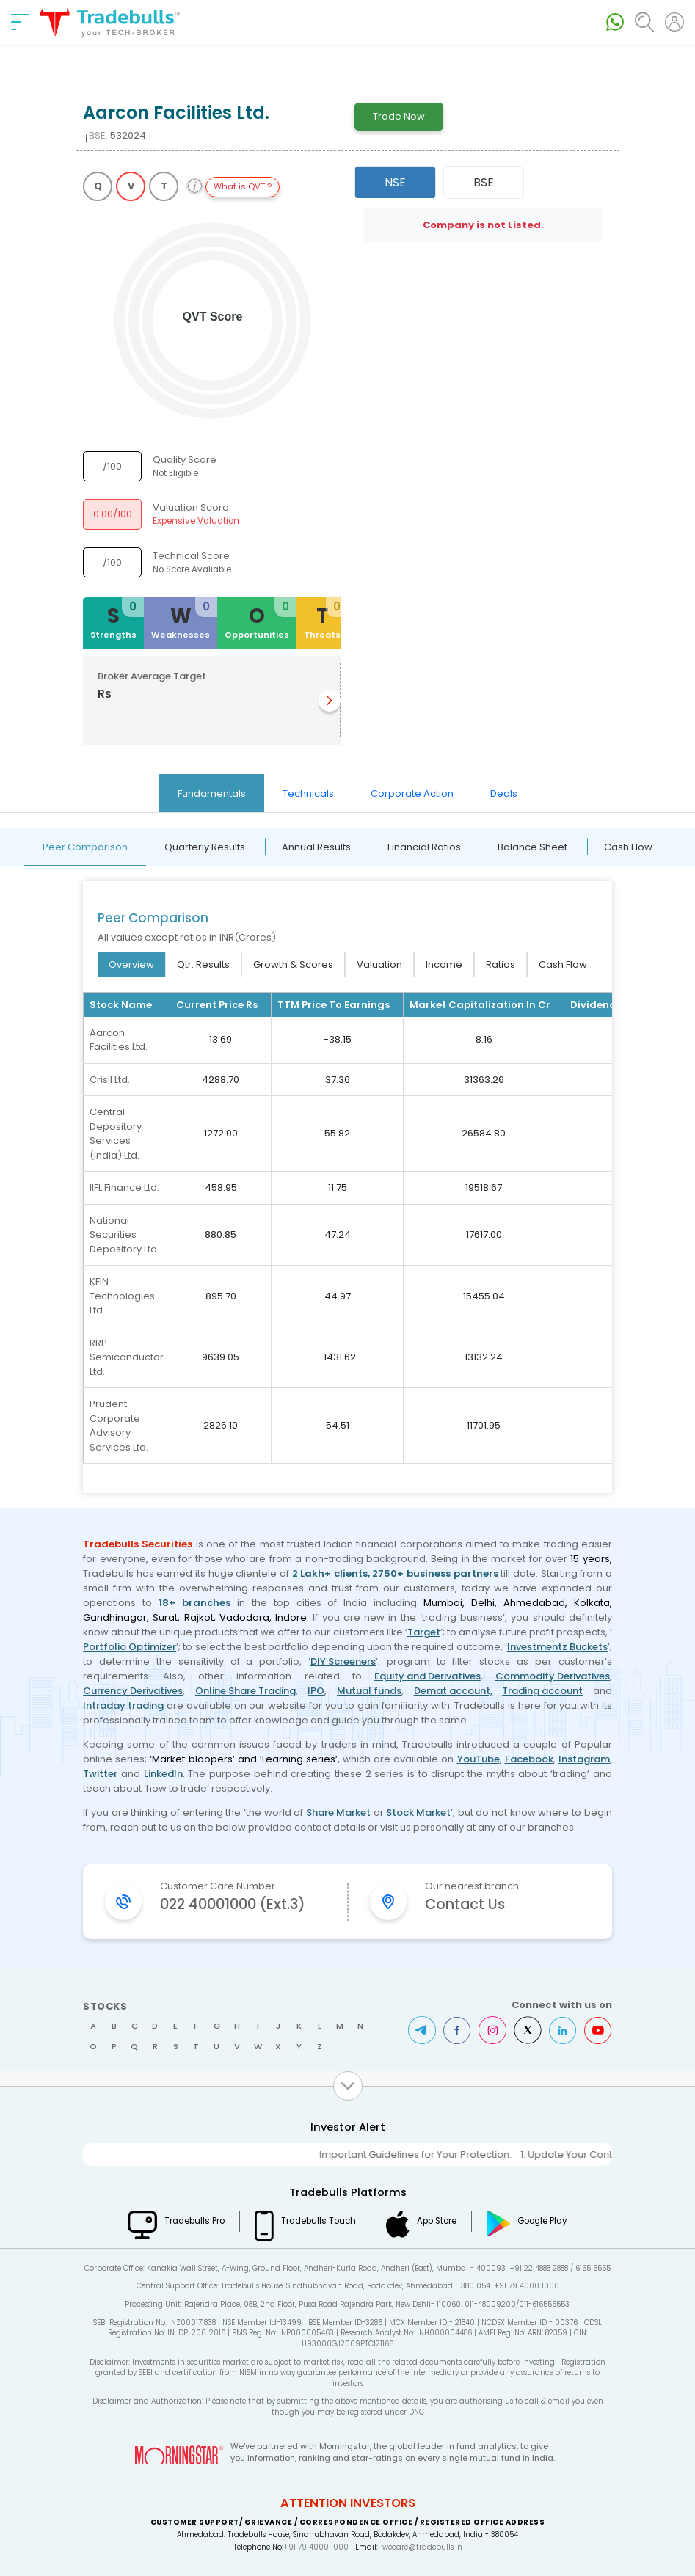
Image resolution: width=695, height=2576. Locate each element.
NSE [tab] (395, 182)
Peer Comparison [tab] (85, 847)
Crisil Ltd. (110, 1080)
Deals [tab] (503, 793)
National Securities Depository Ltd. (124, 1235)
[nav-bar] (20, 22)
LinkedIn (163, 1774)
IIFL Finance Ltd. (124, 1187)
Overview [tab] (131, 964)
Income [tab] (444, 964)
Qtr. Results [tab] (203, 964)
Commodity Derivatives (552, 1676)
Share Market (338, 1813)
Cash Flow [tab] (628, 847)
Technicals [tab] (308, 793)
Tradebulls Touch (318, 2221)
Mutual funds (369, 1691)
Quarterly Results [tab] (204, 847)
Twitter (100, 1774)
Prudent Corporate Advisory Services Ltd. (119, 1425)
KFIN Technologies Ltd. (122, 1295)
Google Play (542, 2221)
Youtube (598, 2030)
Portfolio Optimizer (129, 1647)
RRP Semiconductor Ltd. (127, 1357)
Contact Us (465, 1904)
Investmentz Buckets (557, 1647)
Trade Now (399, 116)
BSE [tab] (483, 182)
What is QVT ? (243, 186)
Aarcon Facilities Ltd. (119, 1040)
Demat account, (453, 1691)
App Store (436, 2221)
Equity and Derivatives (427, 1676)
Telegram (422, 2030)
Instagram (584, 1759)
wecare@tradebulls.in (422, 2547)
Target (423, 1632)
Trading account (542, 1691)
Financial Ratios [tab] (424, 847)
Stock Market (418, 1813)
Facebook (529, 1759)
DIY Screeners (343, 1661)
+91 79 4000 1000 (316, 2547)
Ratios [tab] (500, 964)
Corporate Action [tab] (412, 793)
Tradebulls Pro (194, 2221)
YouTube (478, 1759)
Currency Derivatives (133, 1691)
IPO (316, 1691)
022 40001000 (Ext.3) (232, 1904)
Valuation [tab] (379, 964)
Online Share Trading (245, 1691)
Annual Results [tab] (316, 847)
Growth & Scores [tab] (293, 964)
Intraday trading (123, 1705)
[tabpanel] (347, 1160)
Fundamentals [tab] (212, 793)
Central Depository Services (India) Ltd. (116, 1133)
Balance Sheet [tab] (532, 847)
